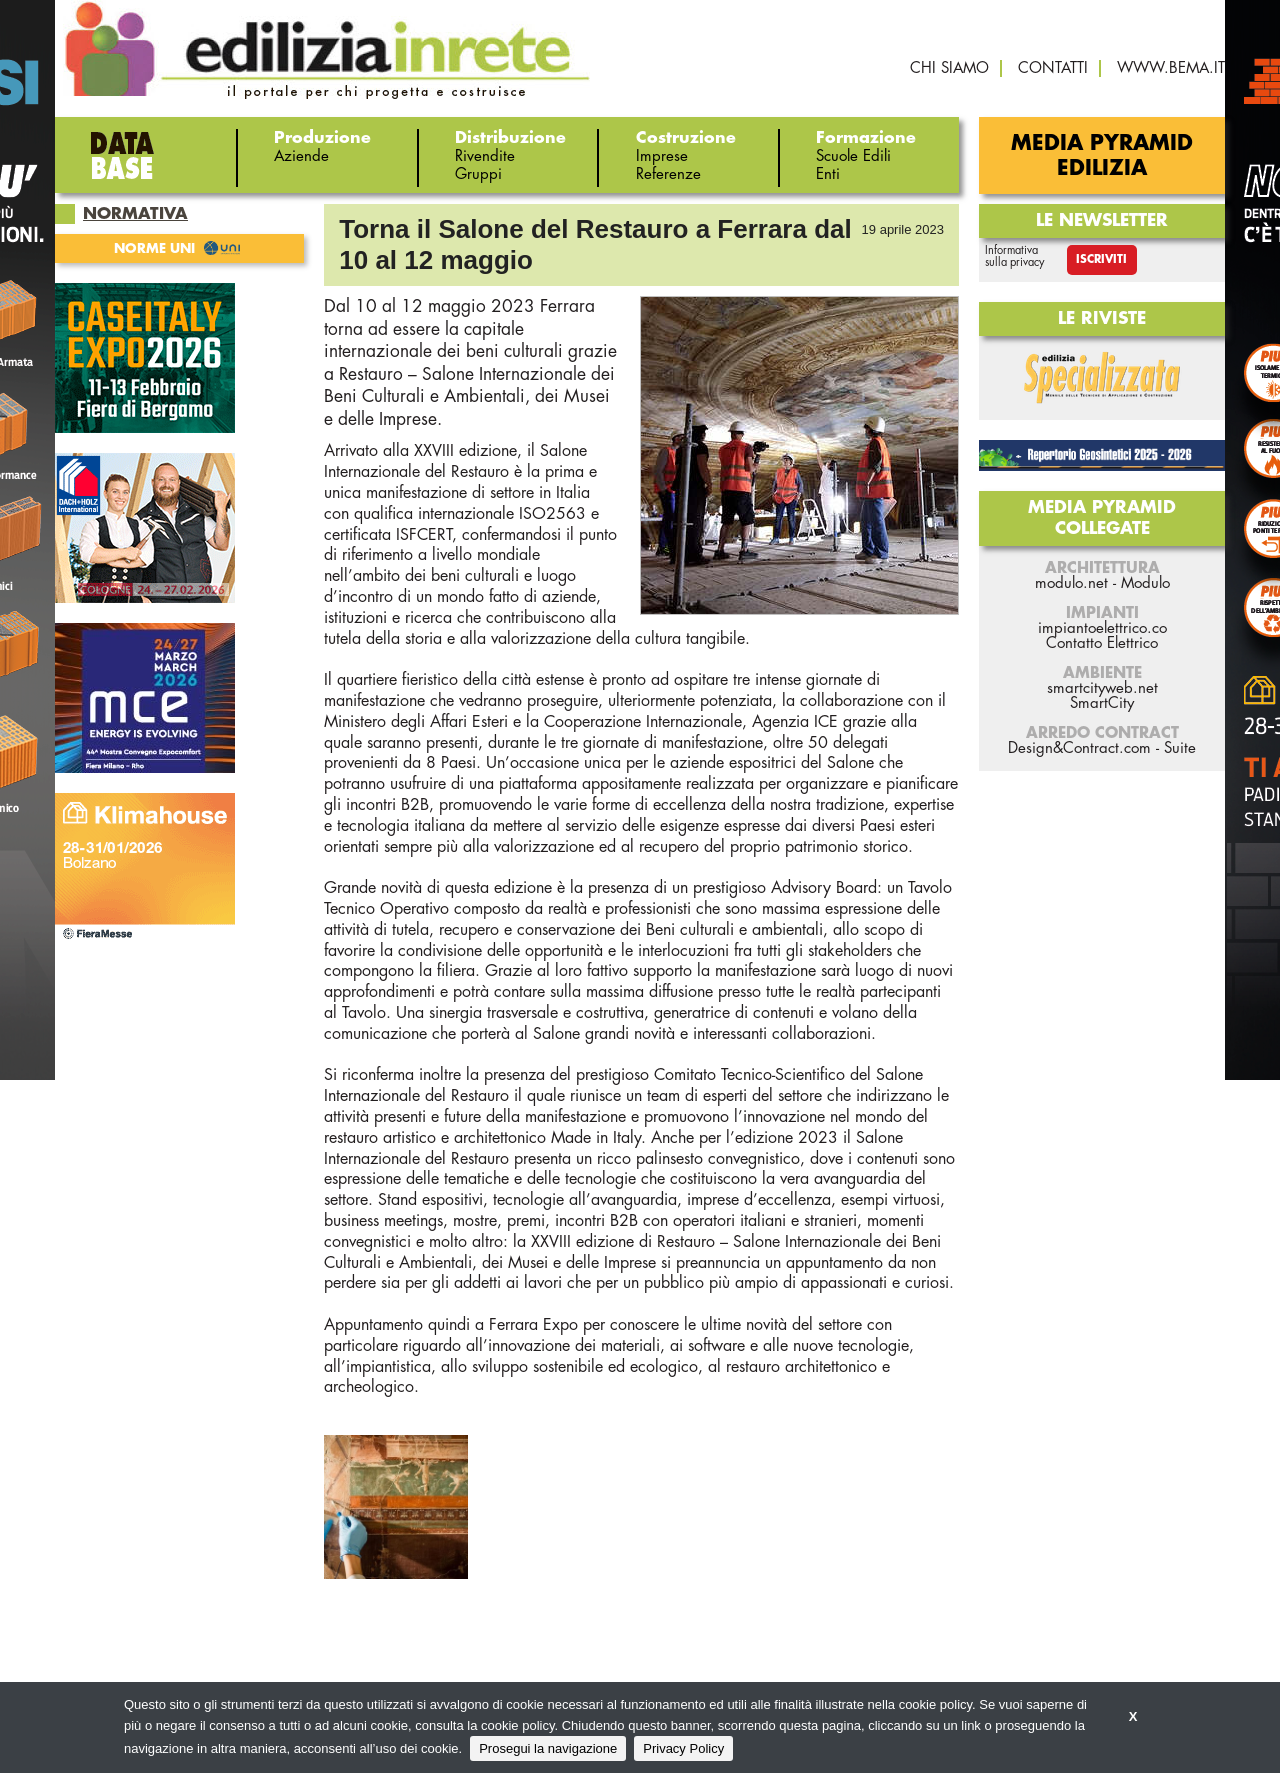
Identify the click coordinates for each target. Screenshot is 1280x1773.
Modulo (1145, 583)
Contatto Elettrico (1102, 643)
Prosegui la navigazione (548, 1748)
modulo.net (1071, 583)
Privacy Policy (683, 1748)
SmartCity (1102, 703)
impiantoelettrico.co (1102, 628)
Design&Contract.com (1079, 748)
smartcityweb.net (1102, 688)
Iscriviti (1101, 259)
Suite (1180, 748)
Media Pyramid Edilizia (1102, 156)
